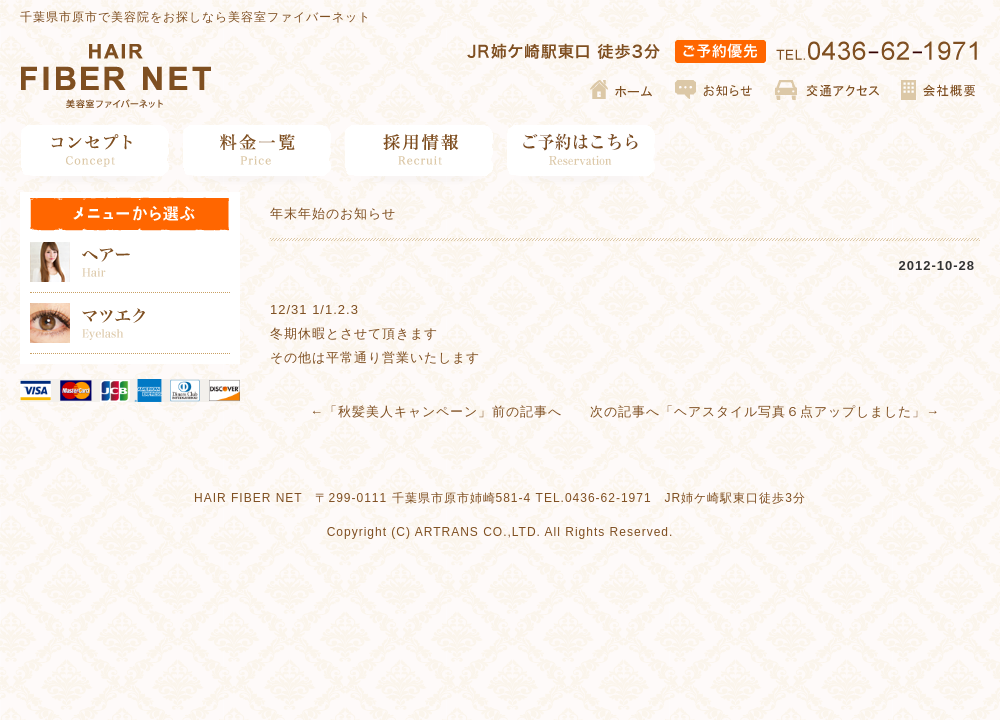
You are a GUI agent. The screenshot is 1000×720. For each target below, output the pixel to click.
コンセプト (95, 150)
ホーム (622, 90)
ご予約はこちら (581, 150)
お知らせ (715, 90)
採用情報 (419, 150)
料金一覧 (257, 150)
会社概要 (937, 90)
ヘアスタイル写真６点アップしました (793, 411)
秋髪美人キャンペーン (408, 411)
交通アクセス (827, 90)
